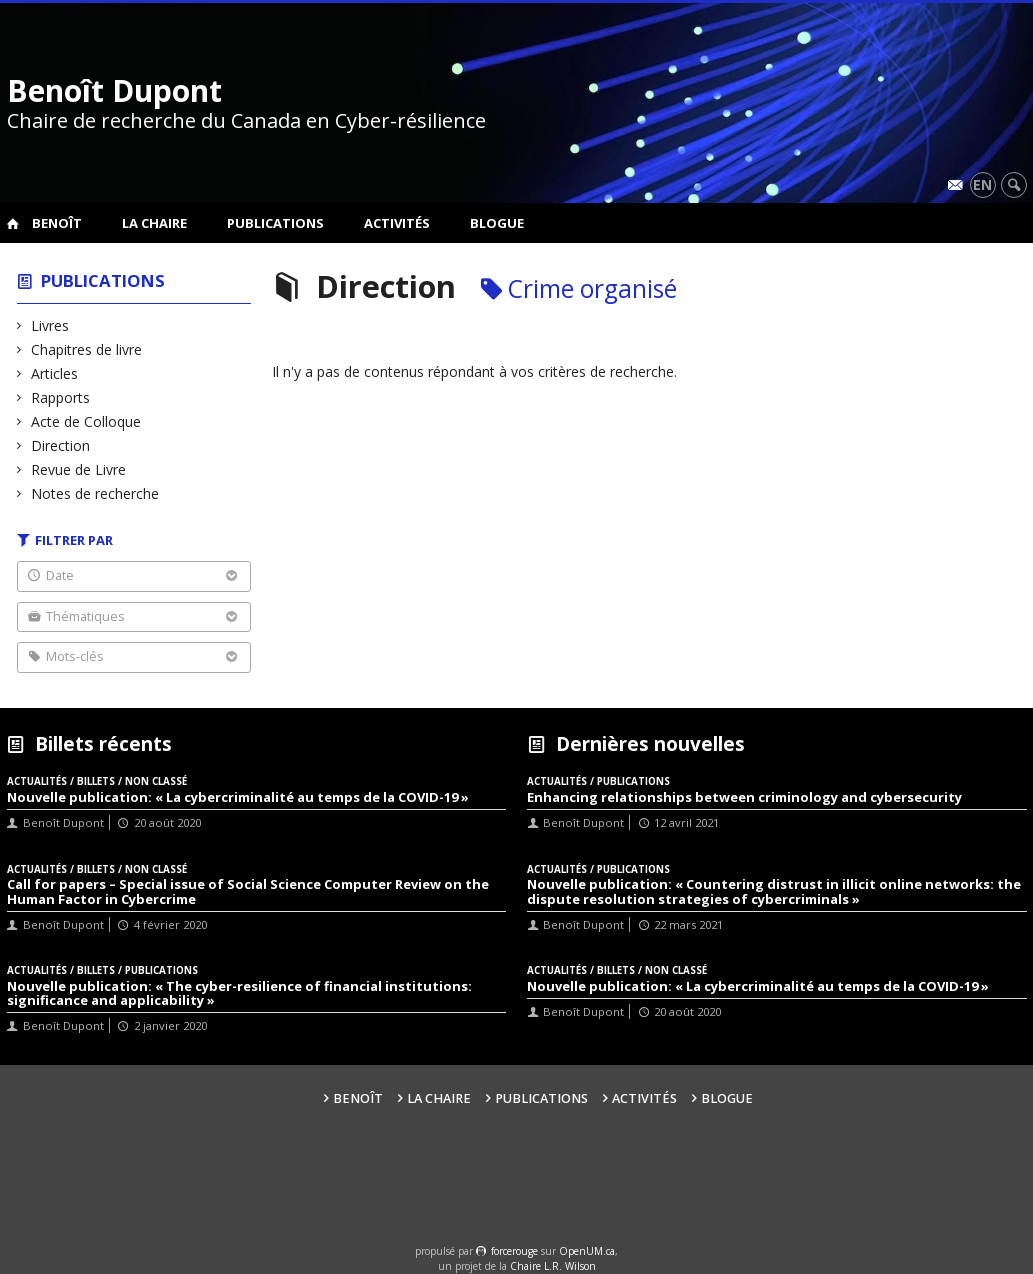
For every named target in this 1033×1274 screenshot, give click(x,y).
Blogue (497, 223)
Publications (275, 223)
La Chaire (154, 223)
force (514, 1251)
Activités (397, 223)
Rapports (61, 397)
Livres (50, 325)
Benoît (57, 223)
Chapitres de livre (87, 349)
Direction (61, 445)
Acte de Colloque (86, 421)
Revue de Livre (79, 469)
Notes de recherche (95, 493)
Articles (55, 373)
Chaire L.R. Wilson (553, 1266)
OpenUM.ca (587, 1251)
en (982, 184)
